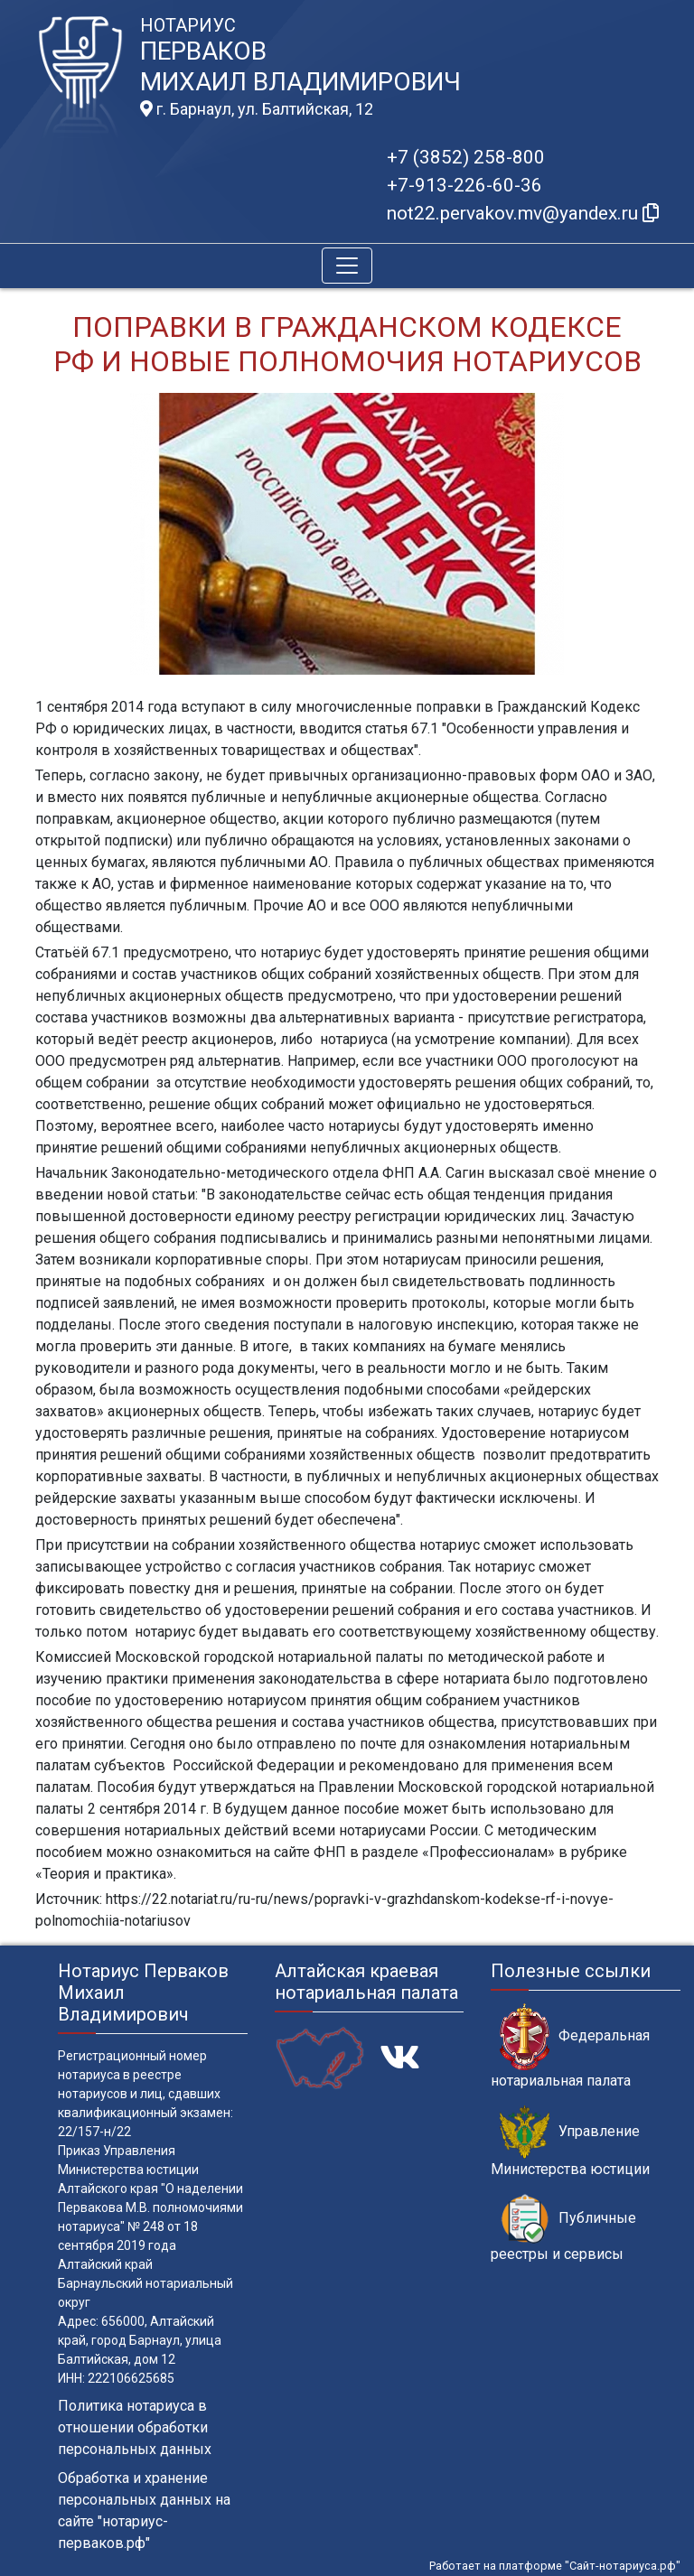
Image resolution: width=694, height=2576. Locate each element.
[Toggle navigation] (347, 265)
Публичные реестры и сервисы (563, 2228)
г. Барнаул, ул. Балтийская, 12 (256, 109)
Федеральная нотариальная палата (570, 2045)
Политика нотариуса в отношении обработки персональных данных (134, 2427)
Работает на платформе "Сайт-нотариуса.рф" (554, 2565)
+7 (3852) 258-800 (466, 157)
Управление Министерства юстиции (570, 2141)
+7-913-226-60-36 (464, 185)
